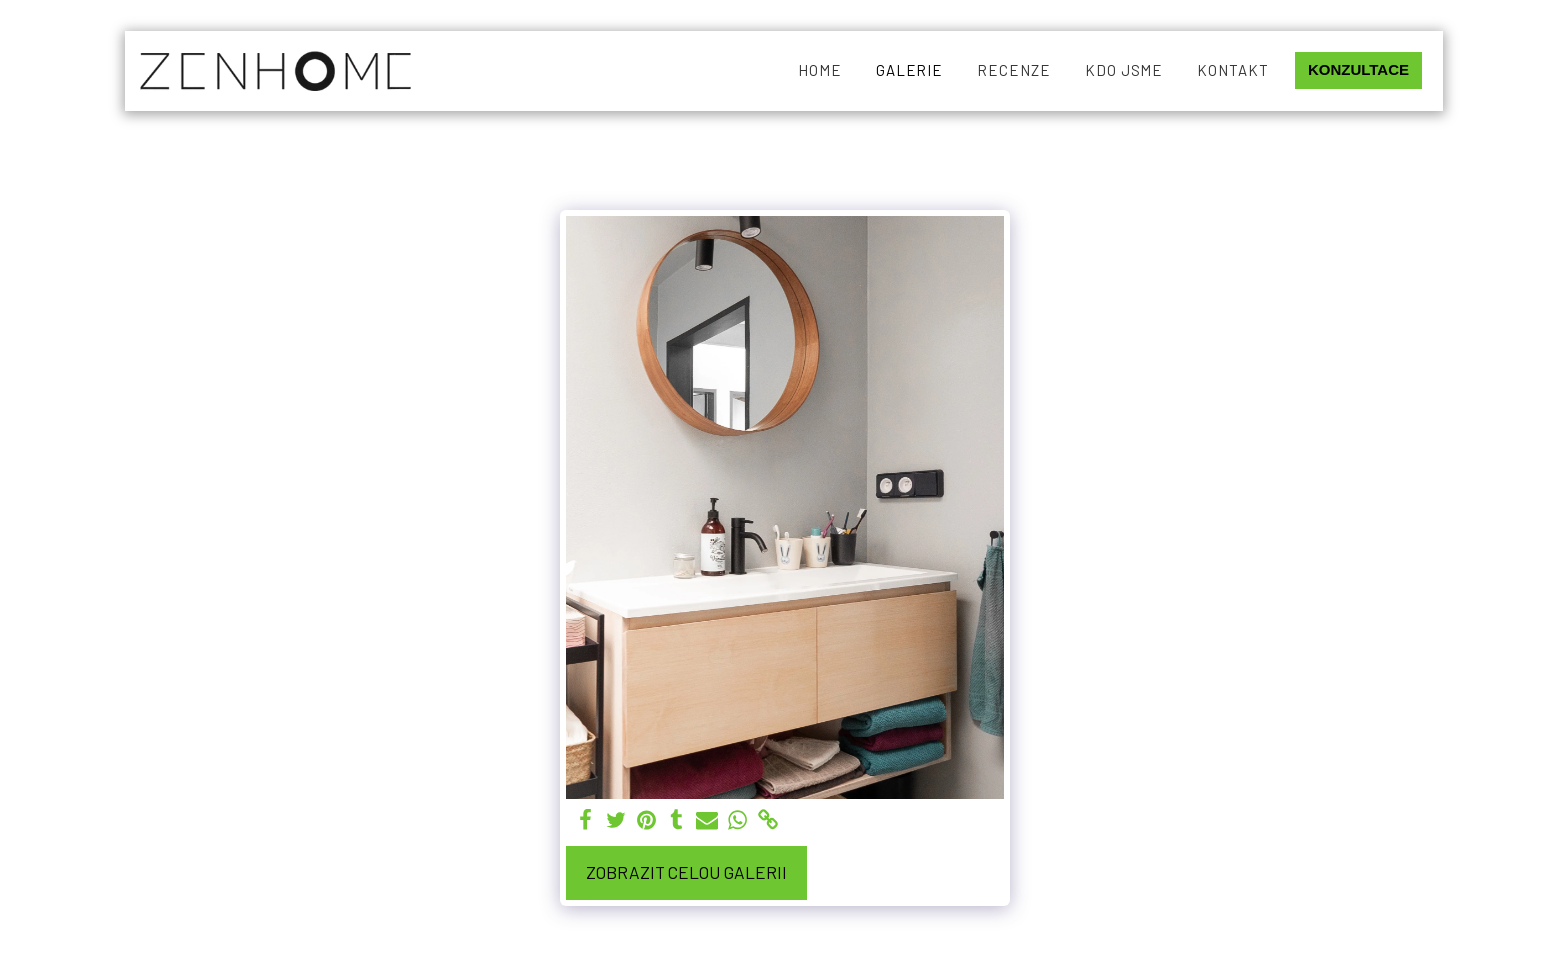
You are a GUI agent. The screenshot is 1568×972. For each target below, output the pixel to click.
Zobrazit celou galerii (686, 872)
